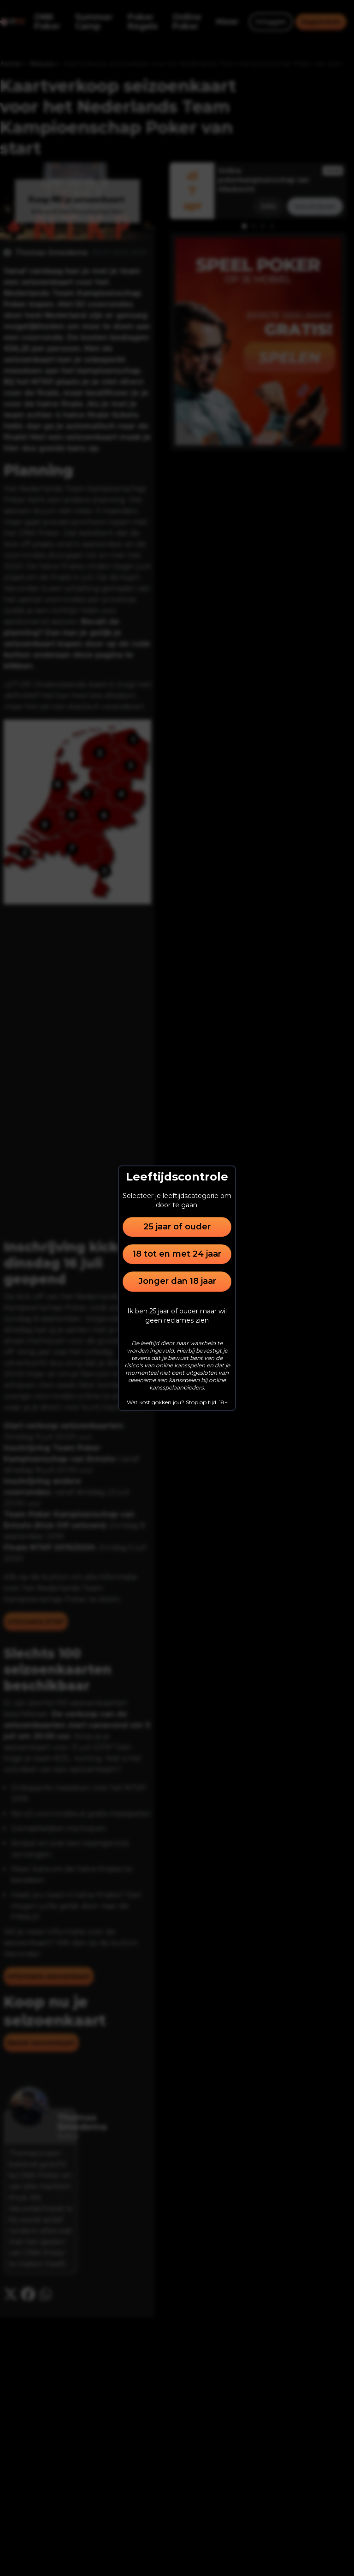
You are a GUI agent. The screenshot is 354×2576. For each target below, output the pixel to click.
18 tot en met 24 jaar (177, 1254)
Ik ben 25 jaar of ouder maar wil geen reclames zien (177, 1315)
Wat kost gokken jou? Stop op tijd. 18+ (177, 1402)
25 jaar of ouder (177, 1227)
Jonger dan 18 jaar (177, 1281)
